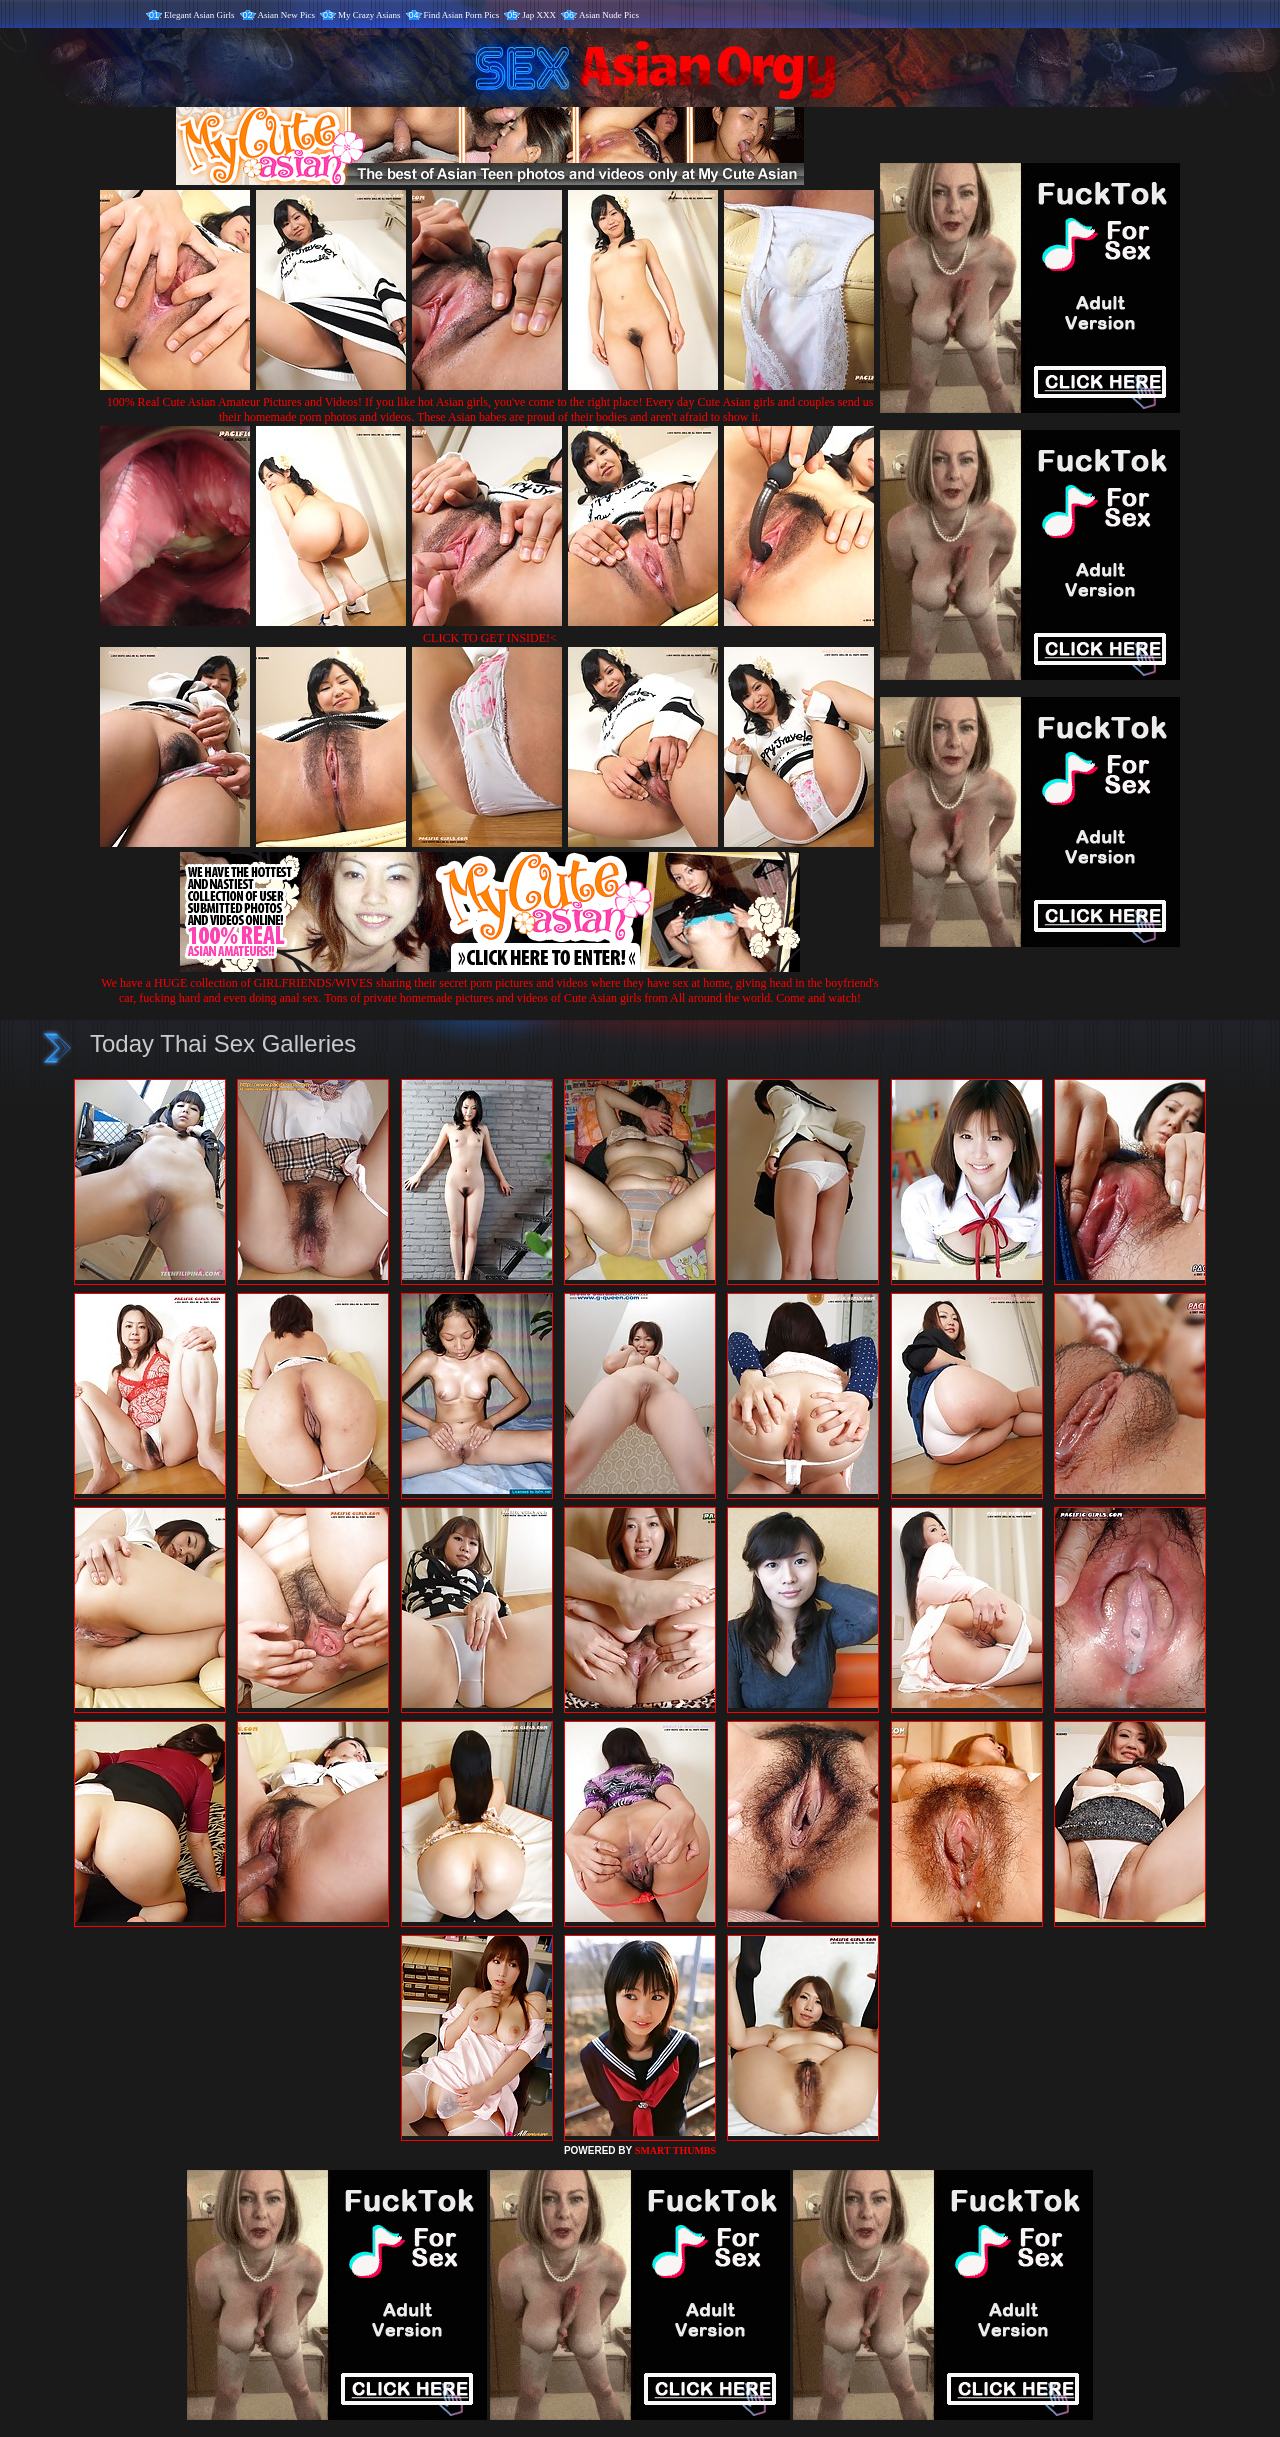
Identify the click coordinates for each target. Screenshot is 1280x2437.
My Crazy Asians (369, 15)
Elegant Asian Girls (199, 15)
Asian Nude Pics (609, 15)
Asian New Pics (287, 15)
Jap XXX (539, 15)
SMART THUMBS (675, 2150)
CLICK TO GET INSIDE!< (490, 638)
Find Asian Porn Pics (462, 15)
